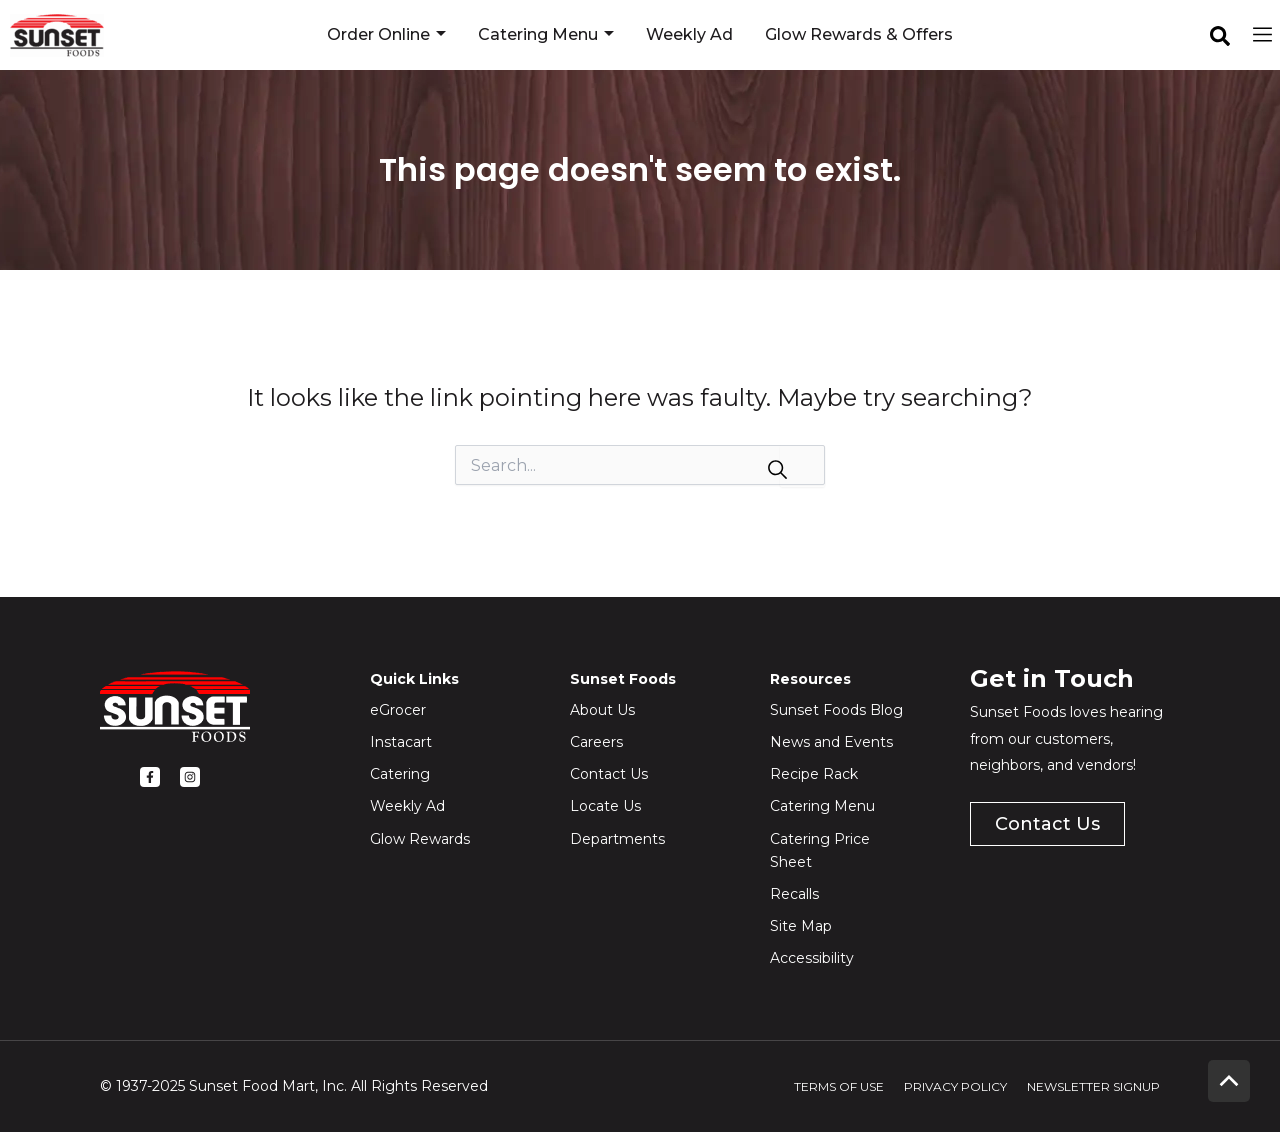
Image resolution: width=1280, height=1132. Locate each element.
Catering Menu (546, 35)
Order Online (386, 35)
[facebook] (1220, 36)
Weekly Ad (689, 34)
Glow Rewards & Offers (859, 34)
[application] (438, 35)
